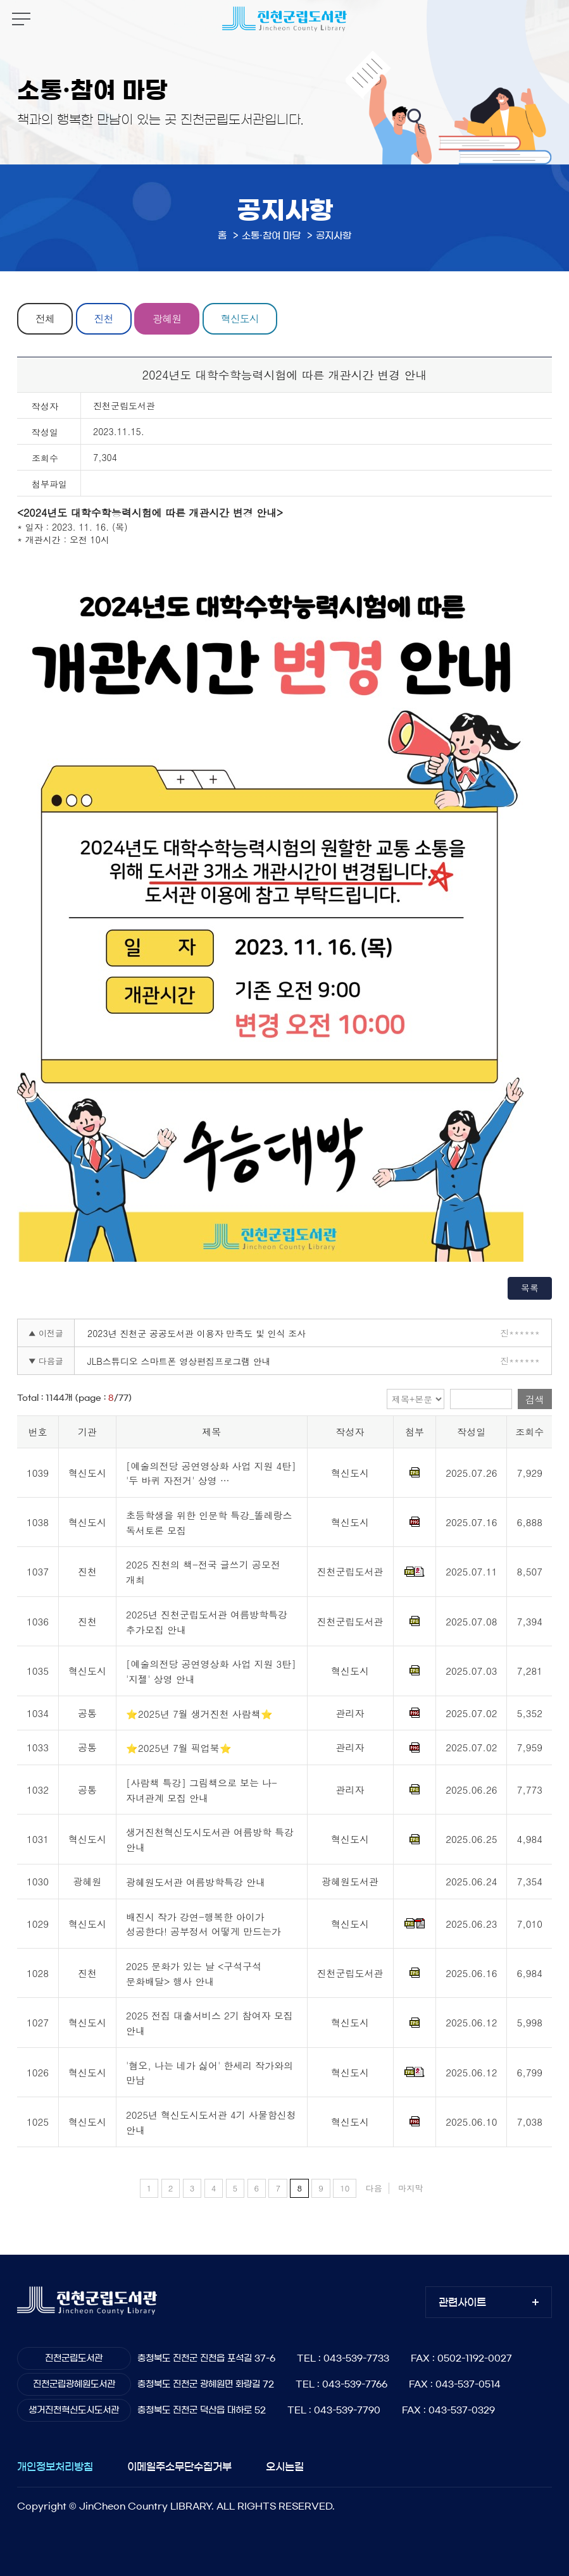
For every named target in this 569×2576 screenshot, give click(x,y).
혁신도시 (240, 318)
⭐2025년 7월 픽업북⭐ (179, 1748)
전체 (44, 318)
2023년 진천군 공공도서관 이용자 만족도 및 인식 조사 (196, 1333)
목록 (530, 1287)
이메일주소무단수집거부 (179, 2467)
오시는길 (285, 2467)
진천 (103, 318)
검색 (534, 1399)
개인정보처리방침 (55, 2467)
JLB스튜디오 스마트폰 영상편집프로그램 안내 (179, 1361)
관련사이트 (462, 2302)
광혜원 (167, 318)
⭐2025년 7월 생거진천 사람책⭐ (199, 1713)
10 (344, 2188)
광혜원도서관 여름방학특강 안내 (195, 1882)
